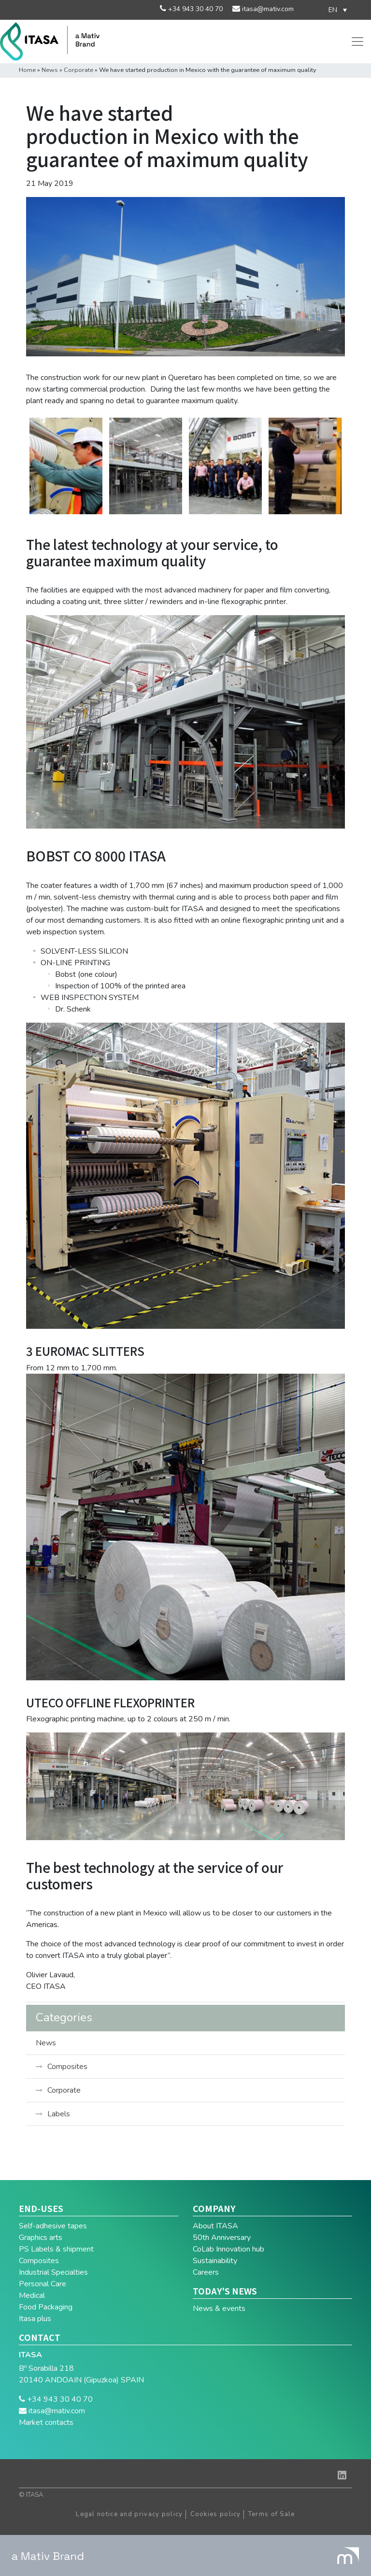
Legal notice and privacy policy (129, 2514)
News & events (219, 2308)
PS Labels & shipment (56, 2249)
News (50, 70)
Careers (206, 2272)
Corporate (78, 70)
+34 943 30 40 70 (194, 9)
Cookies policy (215, 2514)
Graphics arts (40, 2237)
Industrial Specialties (53, 2272)
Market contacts (46, 2422)
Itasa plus (35, 2318)
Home (27, 70)
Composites (67, 2066)
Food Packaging (45, 2307)
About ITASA (215, 2226)
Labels (58, 2114)
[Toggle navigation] (357, 41)
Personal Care (42, 2284)
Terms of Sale (271, 2514)
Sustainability (215, 2260)
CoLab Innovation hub (228, 2249)
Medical (32, 2295)
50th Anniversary (222, 2237)
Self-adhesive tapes (53, 2226)
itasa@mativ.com (267, 9)
